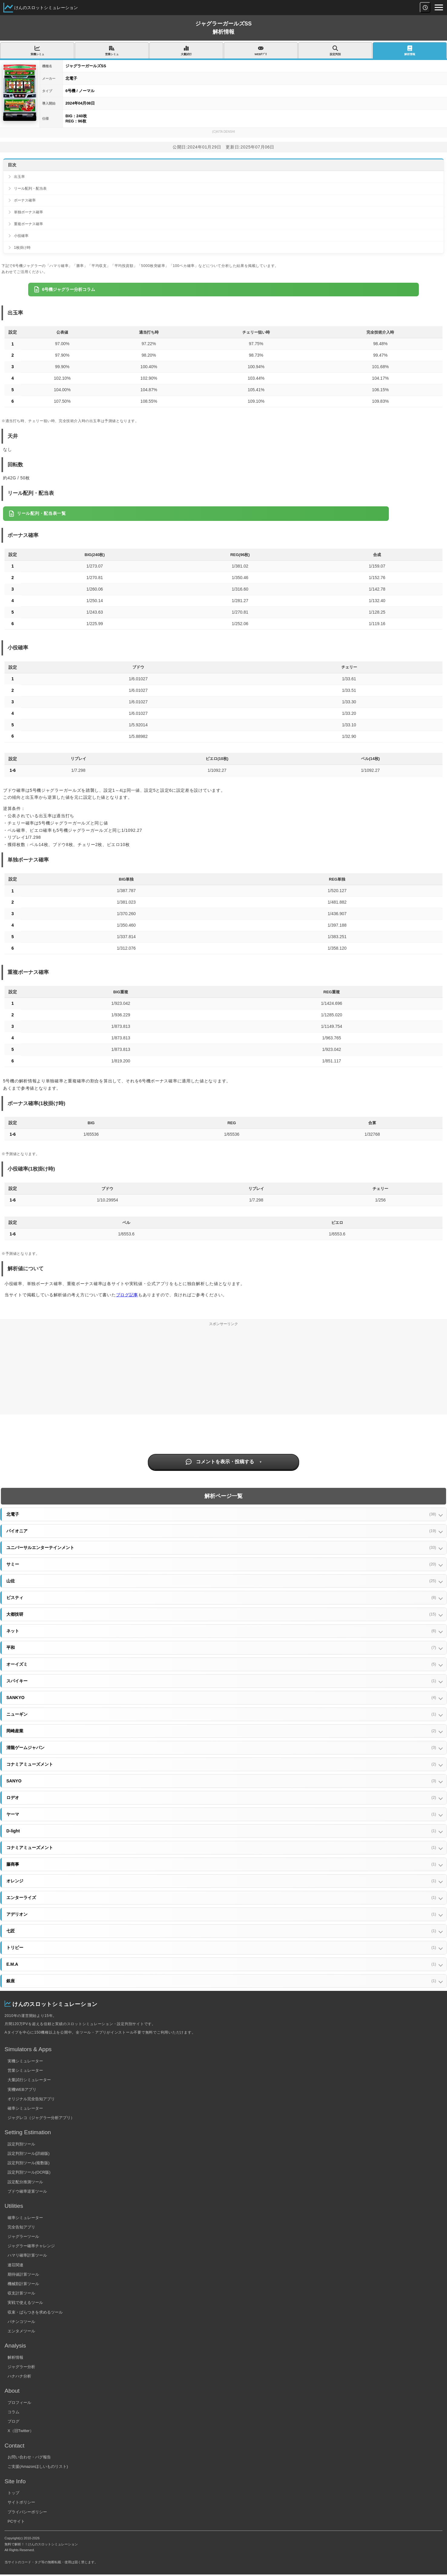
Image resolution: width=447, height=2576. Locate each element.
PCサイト (16, 2521)
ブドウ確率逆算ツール (27, 2191)
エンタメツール (21, 2331)
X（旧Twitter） (21, 2430)
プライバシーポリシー (27, 2512)
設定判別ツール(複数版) (29, 2163)
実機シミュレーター (25, 2061)
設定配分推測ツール (25, 2182)
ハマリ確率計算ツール (27, 2255)
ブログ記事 (127, 1294)
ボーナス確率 (25, 200)
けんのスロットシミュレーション (46, 7)
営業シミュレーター (25, 2070)
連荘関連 (15, 2265)
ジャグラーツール (23, 2236)
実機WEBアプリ (22, 2089)
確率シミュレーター (25, 2108)
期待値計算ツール (23, 2274)
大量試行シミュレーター (29, 2080)
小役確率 (21, 236)
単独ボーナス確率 (28, 212)
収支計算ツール (21, 2293)
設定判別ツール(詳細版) (29, 2153)
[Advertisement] (223, 1372)
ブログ (13, 2421)
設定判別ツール (21, 2144)
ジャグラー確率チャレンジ (31, 2246)
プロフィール (19, 2402)
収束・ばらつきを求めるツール (35, 2312)
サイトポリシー (21, 2502)
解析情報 (15, 2357)
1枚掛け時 (22, 247)
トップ (13, 2493)
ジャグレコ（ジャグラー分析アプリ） (41, 2117)
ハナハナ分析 (19, 2376)
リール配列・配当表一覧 (37, 514)
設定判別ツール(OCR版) (29, 2172)
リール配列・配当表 (30, 188)
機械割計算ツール (23, 2283)
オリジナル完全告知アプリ (31, 2099)
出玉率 (19, 177)
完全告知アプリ (21, 2227)
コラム (13, 2412)
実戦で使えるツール (25, 2302)
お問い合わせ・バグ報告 (29, 2457)
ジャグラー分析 (21, 2366)
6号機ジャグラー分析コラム (64, 289)
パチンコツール (21, 2321)
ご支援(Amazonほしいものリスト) (38, 2466)
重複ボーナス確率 (28, 224)
